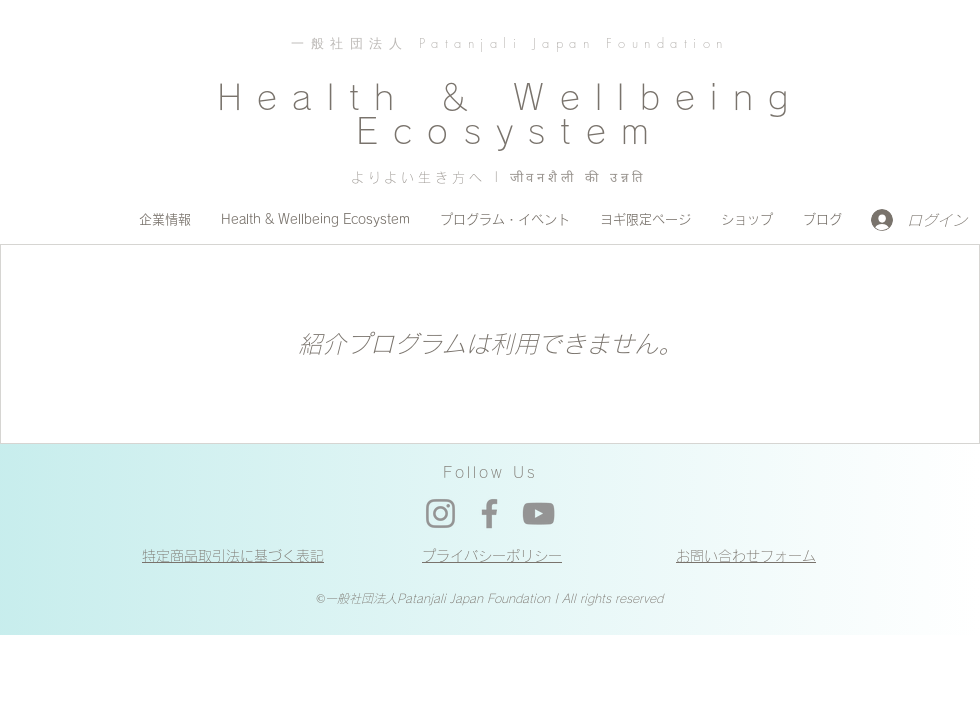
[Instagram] (440, 513)
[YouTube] (538, 513)
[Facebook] (489, 513)
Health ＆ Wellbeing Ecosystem (510, 114)
